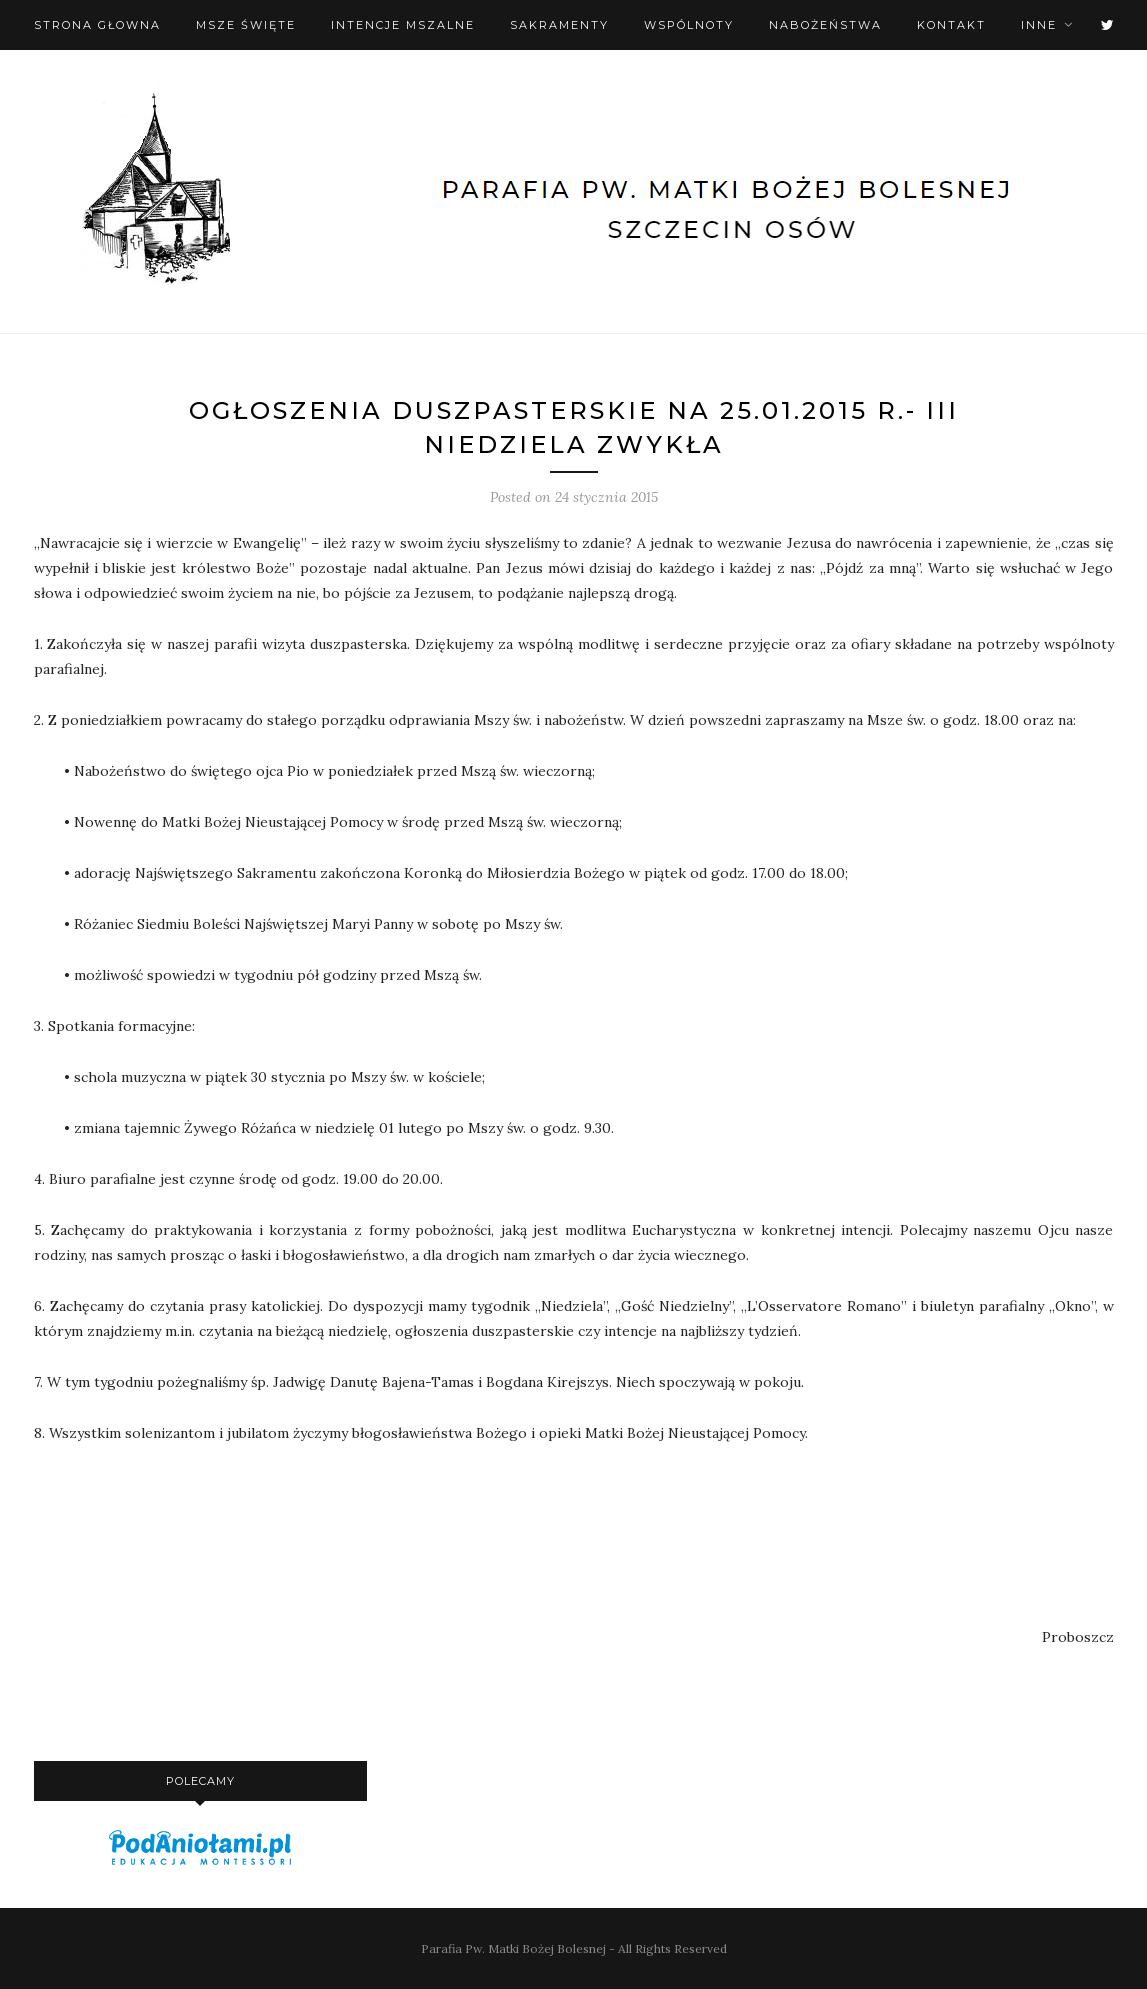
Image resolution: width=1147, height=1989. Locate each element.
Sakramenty (559, 25)
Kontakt (951, 25)
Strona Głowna (97, 25)
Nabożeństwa (825, 25)
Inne (1039, 25)
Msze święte (246, 25)
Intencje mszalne (403, 25)
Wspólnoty (689, 25)
